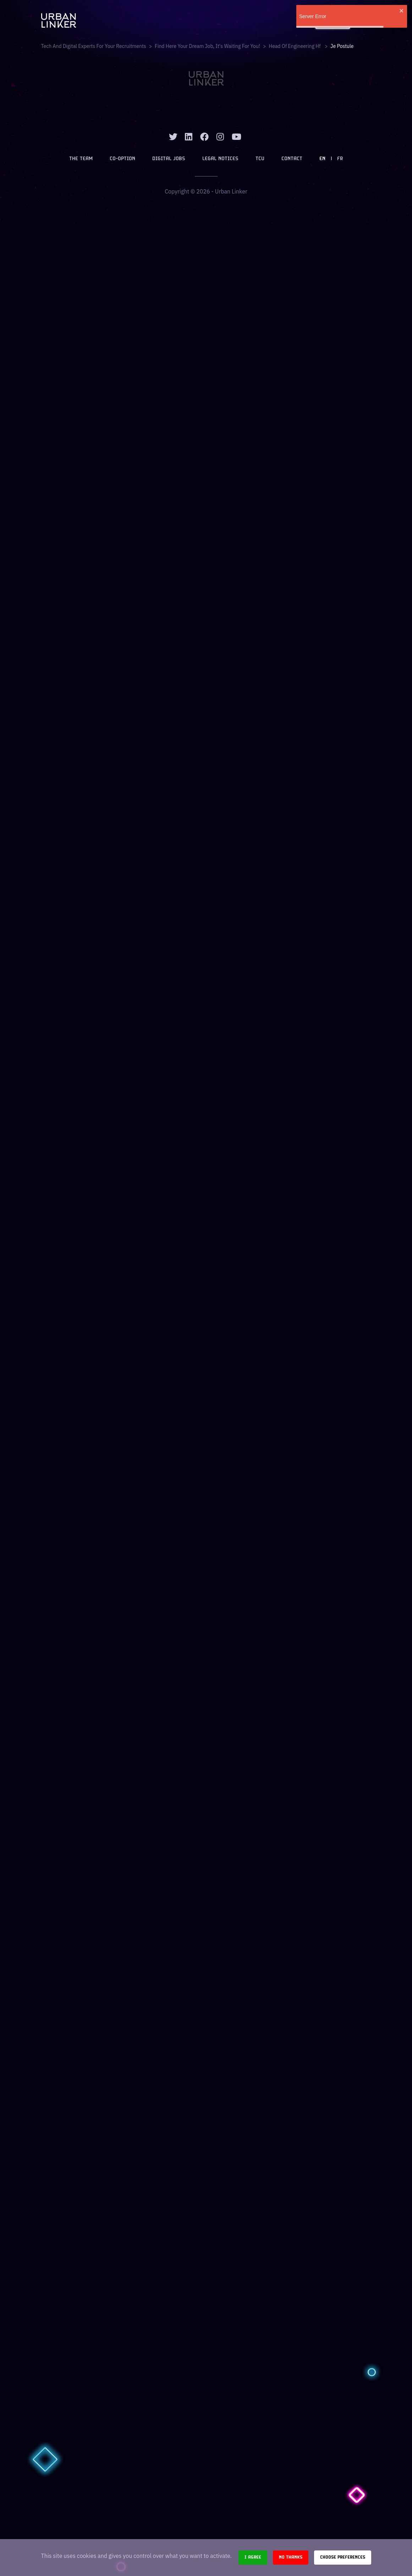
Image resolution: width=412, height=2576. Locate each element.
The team (81, 159)
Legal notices (220, 159)
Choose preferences (342, 2557)
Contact (291, 159)
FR (340, 159)
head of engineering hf (295, 46)
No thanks (290, 2557)
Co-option (122, 159)
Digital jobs (168, 159)
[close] (401, 10)
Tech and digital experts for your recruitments (93, 46)
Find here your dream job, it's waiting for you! (207, 46)
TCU (260, 159)
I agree (253, 2557)
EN (322, 159)
